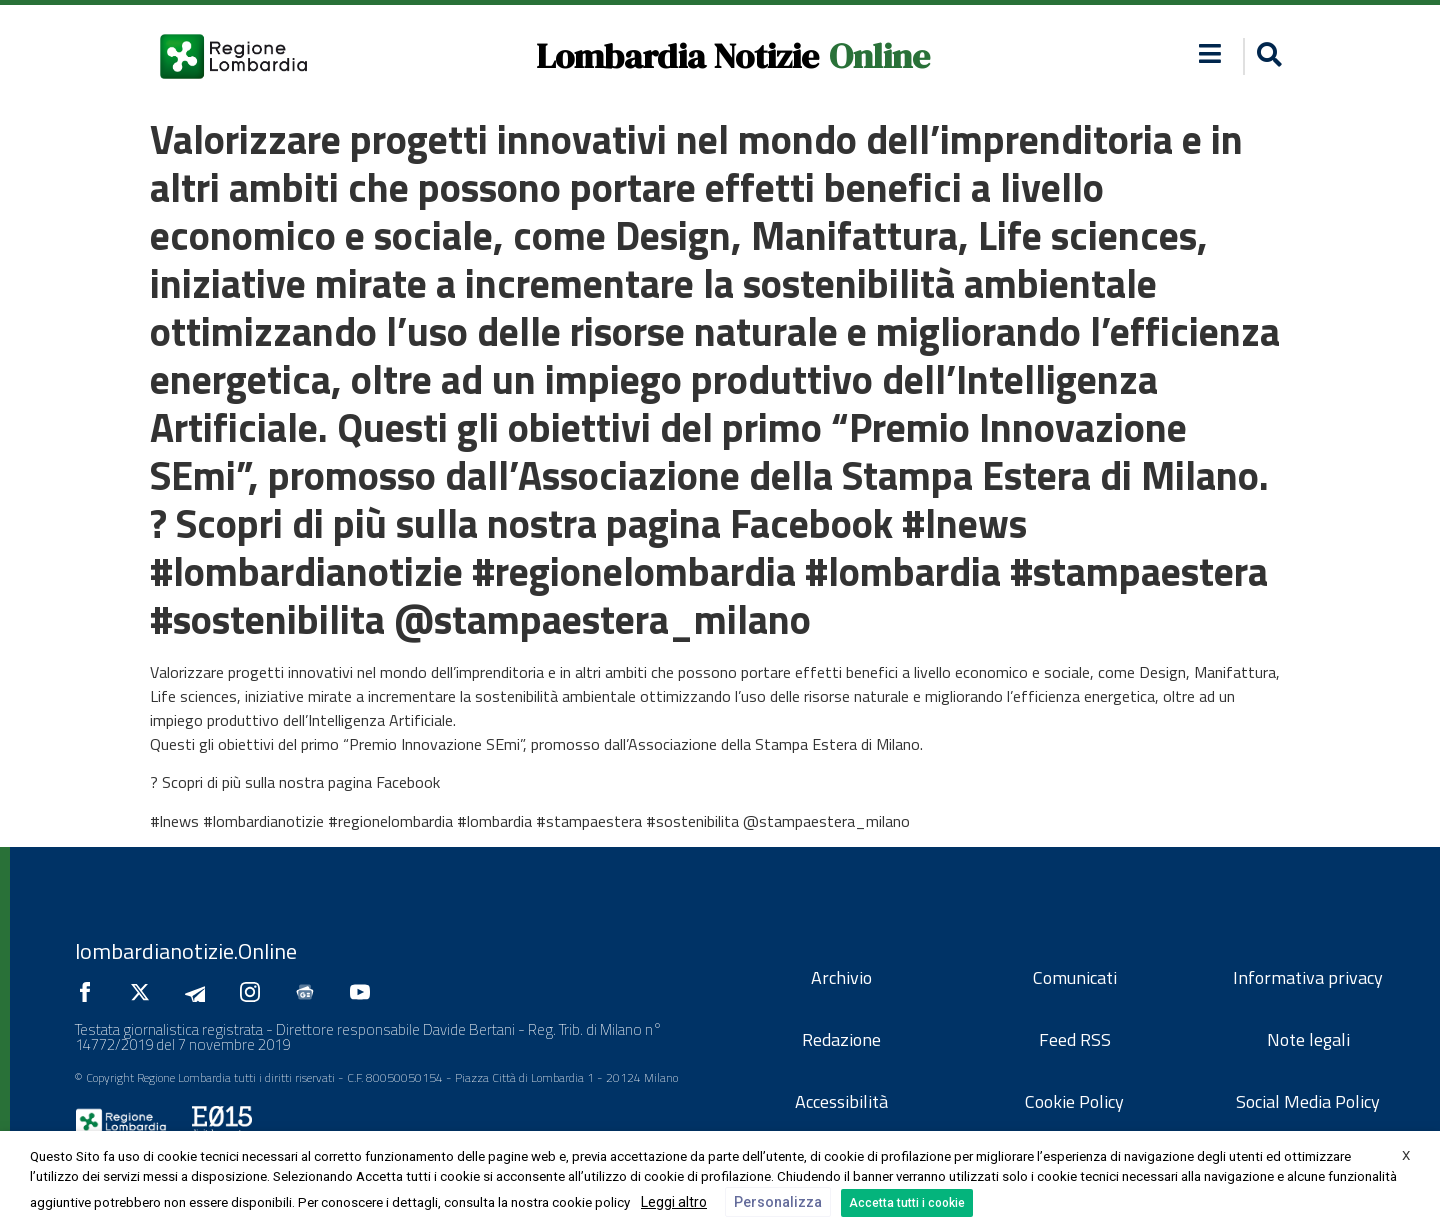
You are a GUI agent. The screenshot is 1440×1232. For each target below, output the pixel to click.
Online (879, 56)
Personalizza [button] (778, 1202)
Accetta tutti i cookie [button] (907, 1203)
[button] (1266, 56)
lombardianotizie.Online (186, 951)
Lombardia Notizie (677, 56)
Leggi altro (674, 1202)
